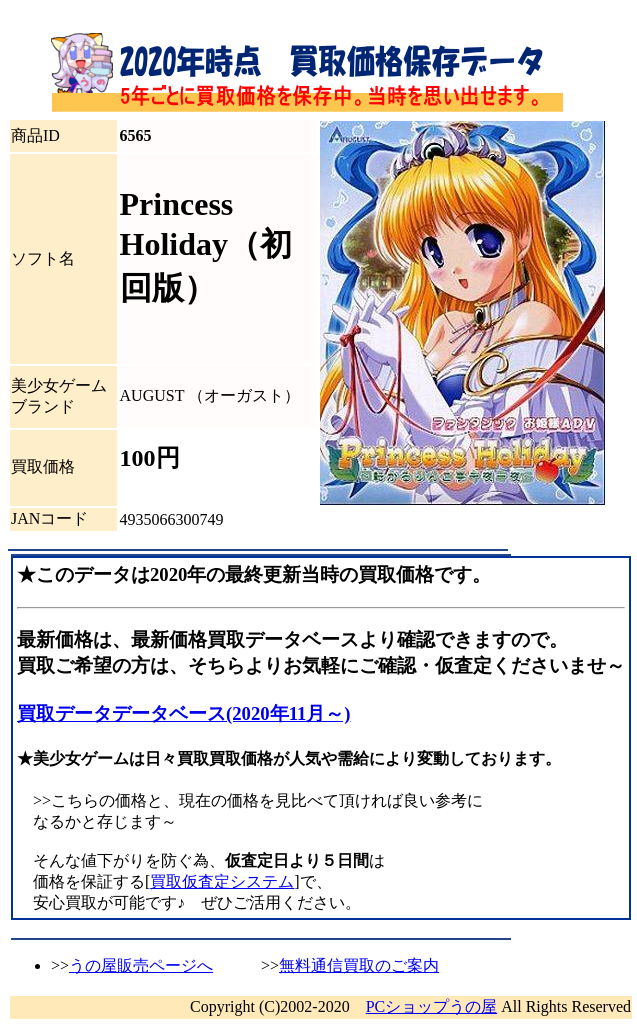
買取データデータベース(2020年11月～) (184, 713)
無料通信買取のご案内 (359, 965)
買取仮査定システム (222, 881)
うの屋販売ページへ (141, 965)
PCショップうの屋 (432, 1006)
